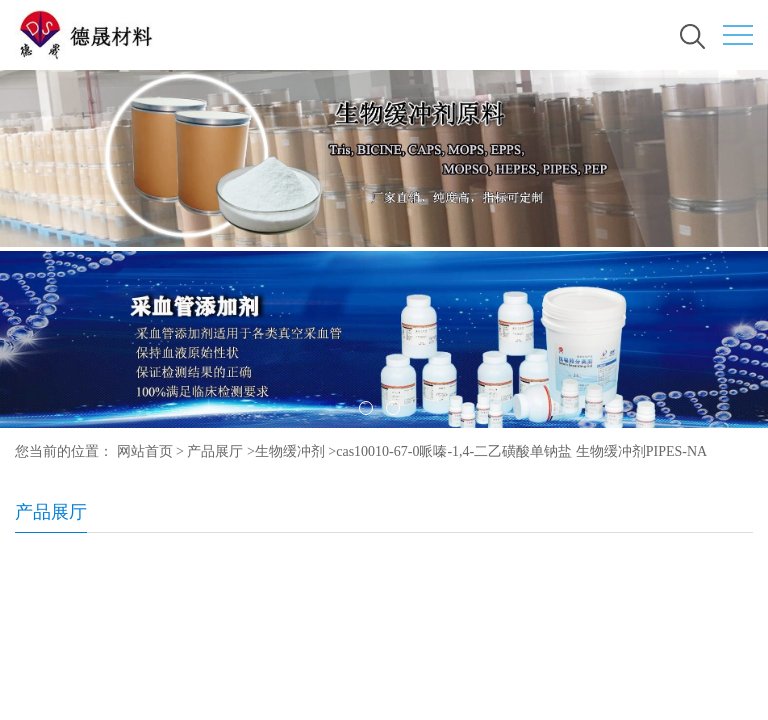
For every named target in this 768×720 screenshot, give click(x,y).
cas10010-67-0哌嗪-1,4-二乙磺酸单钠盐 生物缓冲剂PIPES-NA (521, 451)
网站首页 (145, 451)
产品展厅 (215, 451)
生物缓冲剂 (290, 451)
